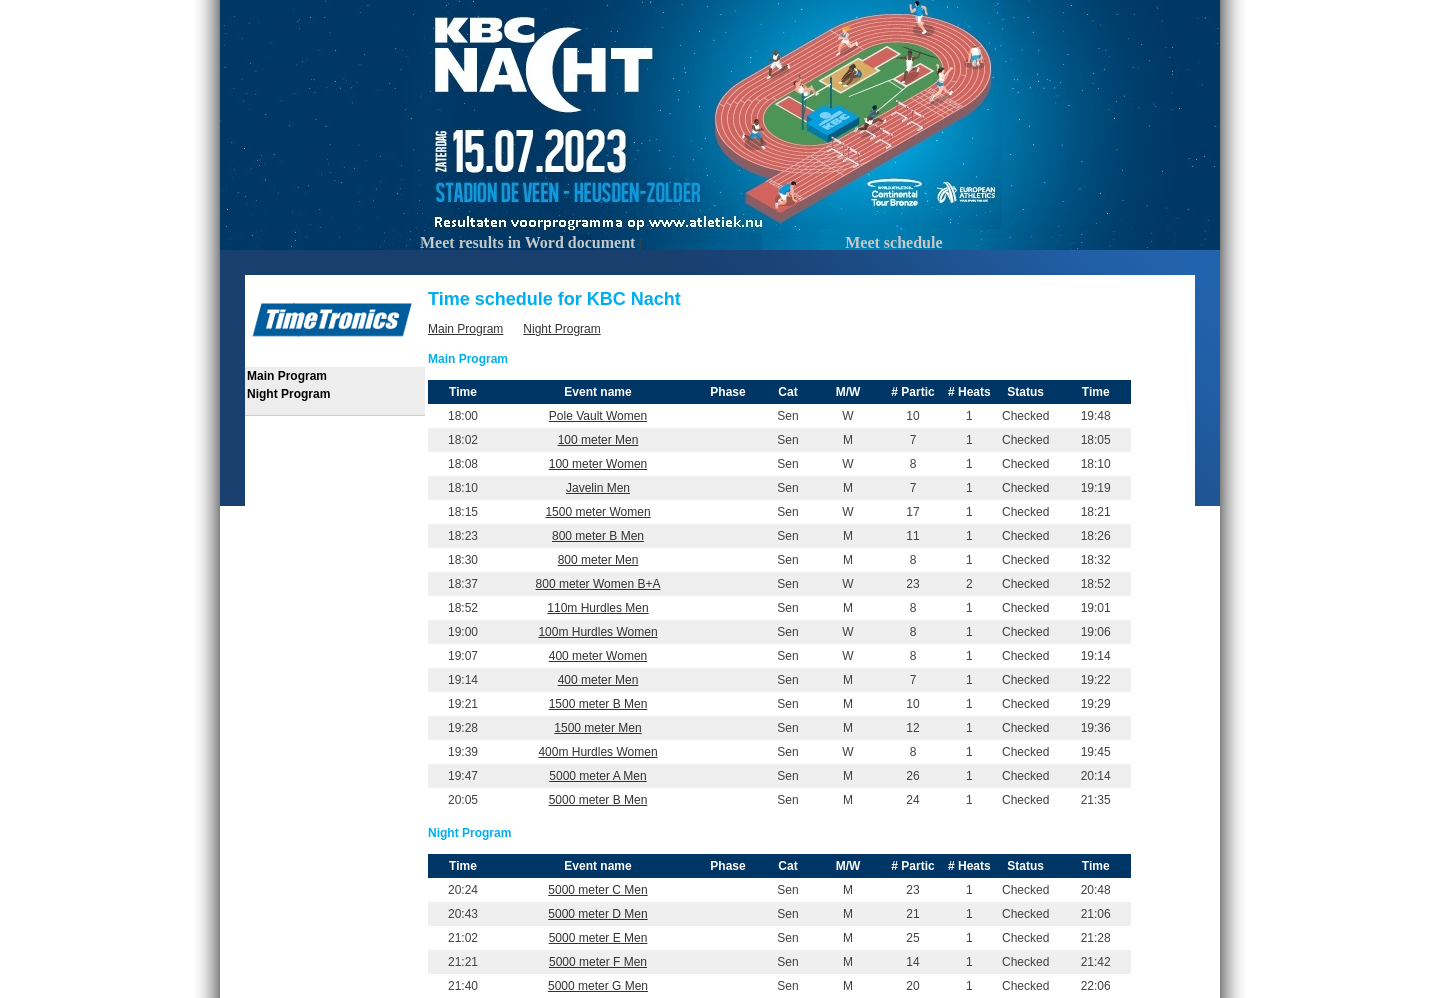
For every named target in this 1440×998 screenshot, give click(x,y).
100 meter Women (598, 464)
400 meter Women (598, 656)
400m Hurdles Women (597, 752)
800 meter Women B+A (598, 584)
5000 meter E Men (598, 938)
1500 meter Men (597, 728)
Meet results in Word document (527, 242)
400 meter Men (598, 680)
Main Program (287, 376)
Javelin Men (598, 488)
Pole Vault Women (598, 416)
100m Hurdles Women (597, 632)
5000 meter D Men (597, 914)
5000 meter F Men (598, 962)
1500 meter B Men (598, 704)
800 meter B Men (598, 536)
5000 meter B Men (598, 800)
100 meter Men (598, 440)
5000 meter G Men (598, 986)
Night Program (288, 394)
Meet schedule (893, 242)
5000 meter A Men (597, 776)
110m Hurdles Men (597, 608)
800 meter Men (598, 560)
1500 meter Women (597, 512)
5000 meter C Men (597, 890)
